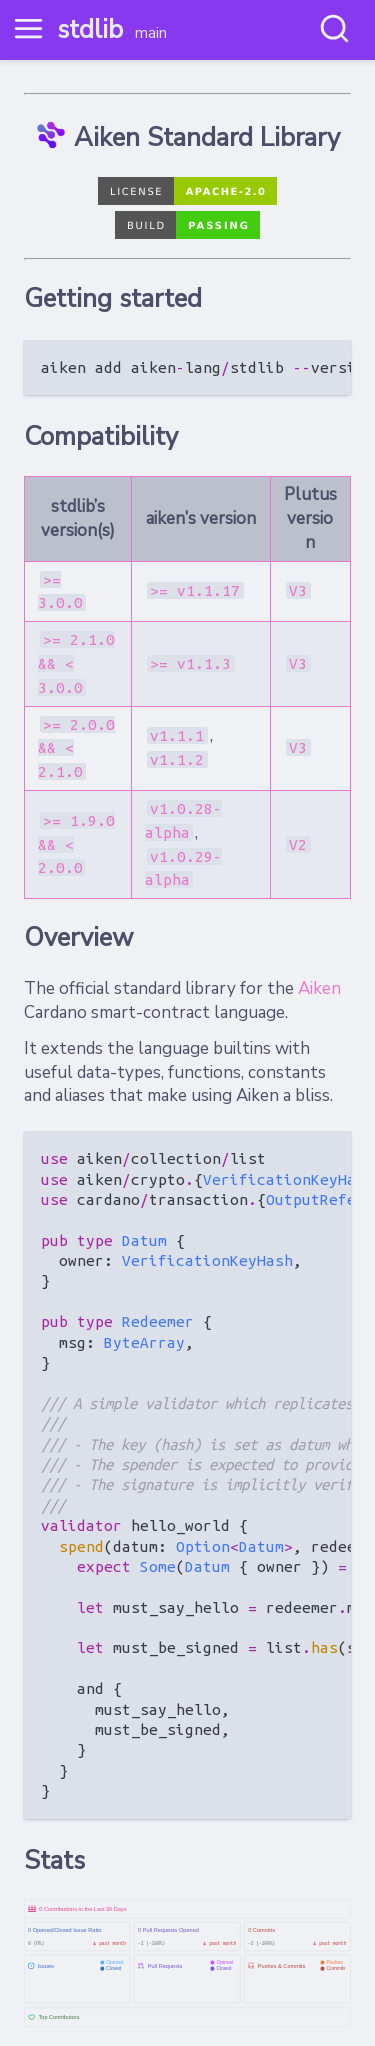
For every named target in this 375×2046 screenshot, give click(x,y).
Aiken (319, 988)
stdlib (90, 29)
